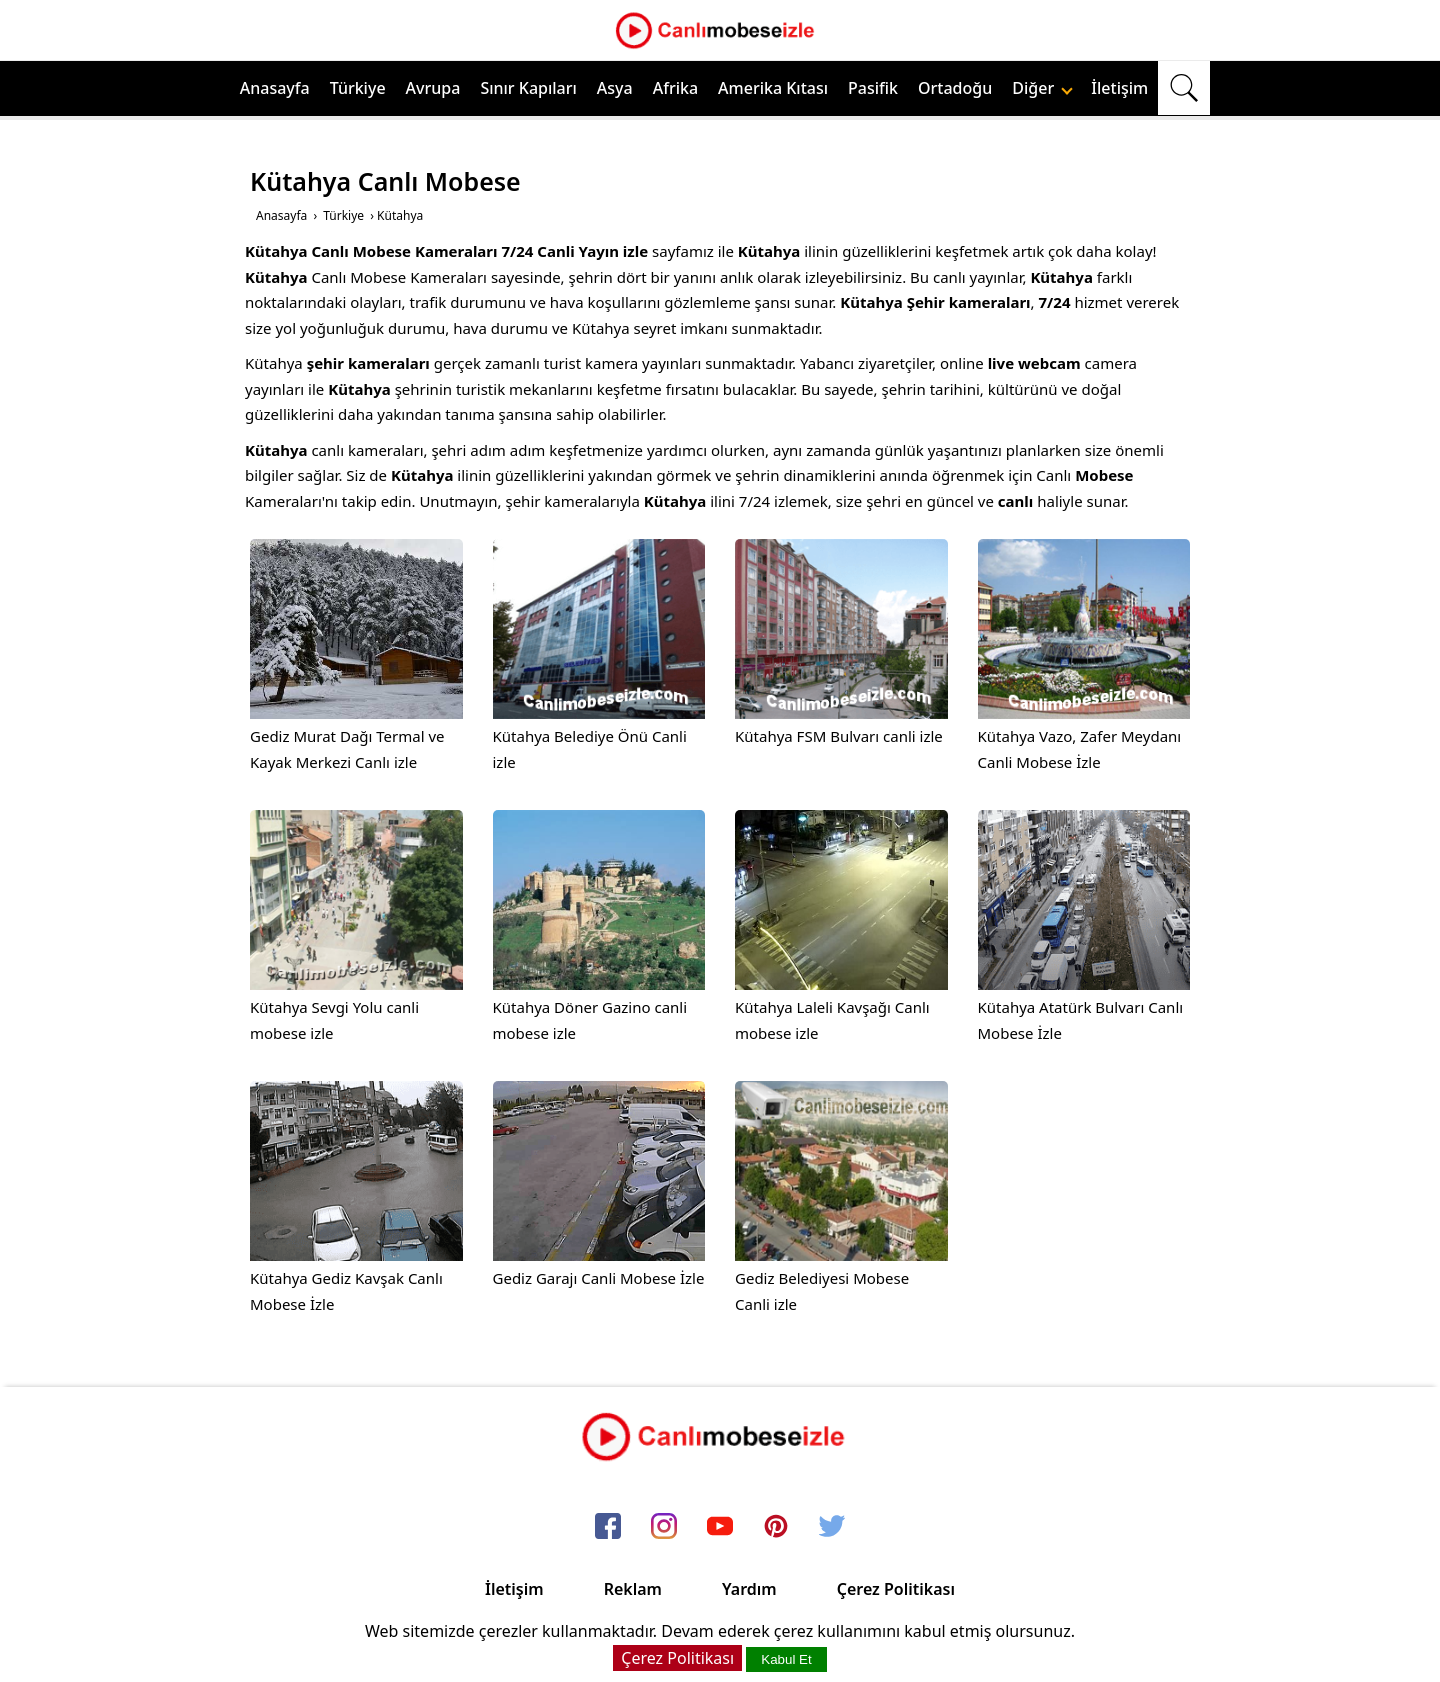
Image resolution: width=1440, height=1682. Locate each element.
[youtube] (720, 1527)
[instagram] (664, 1527)
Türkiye (358, 88)
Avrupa (433, 88)
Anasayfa (275, 88)
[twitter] (832, 1527)
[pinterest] (776, 1527)
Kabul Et (786, 1659)
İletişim (1119, 88)
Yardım (749, 1589)
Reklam (633, 1589)
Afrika (675, 88)
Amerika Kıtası (773, 88)
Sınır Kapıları (528, 88)
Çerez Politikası (896, 1589)
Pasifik (873, 88)
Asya (615, 88)
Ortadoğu (955, 88)
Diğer (1042, 88)
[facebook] (608, 1527)
